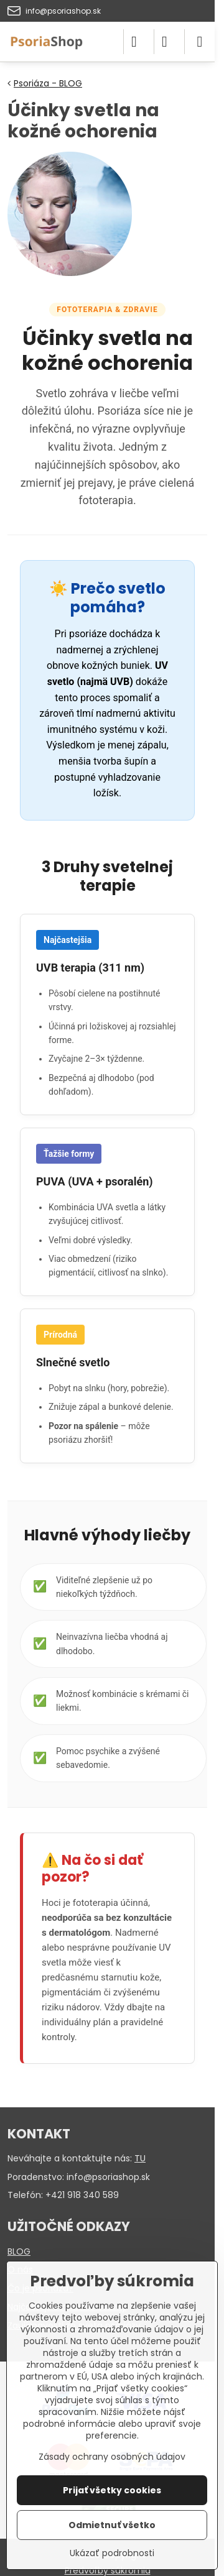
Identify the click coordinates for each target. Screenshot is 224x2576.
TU (140, 2158)
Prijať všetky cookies (112, 2490)
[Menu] (200, 41)
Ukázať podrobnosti (112, 2553)
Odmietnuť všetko (112, 2525)
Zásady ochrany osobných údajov (112, 2456)
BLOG (18, 2251)
